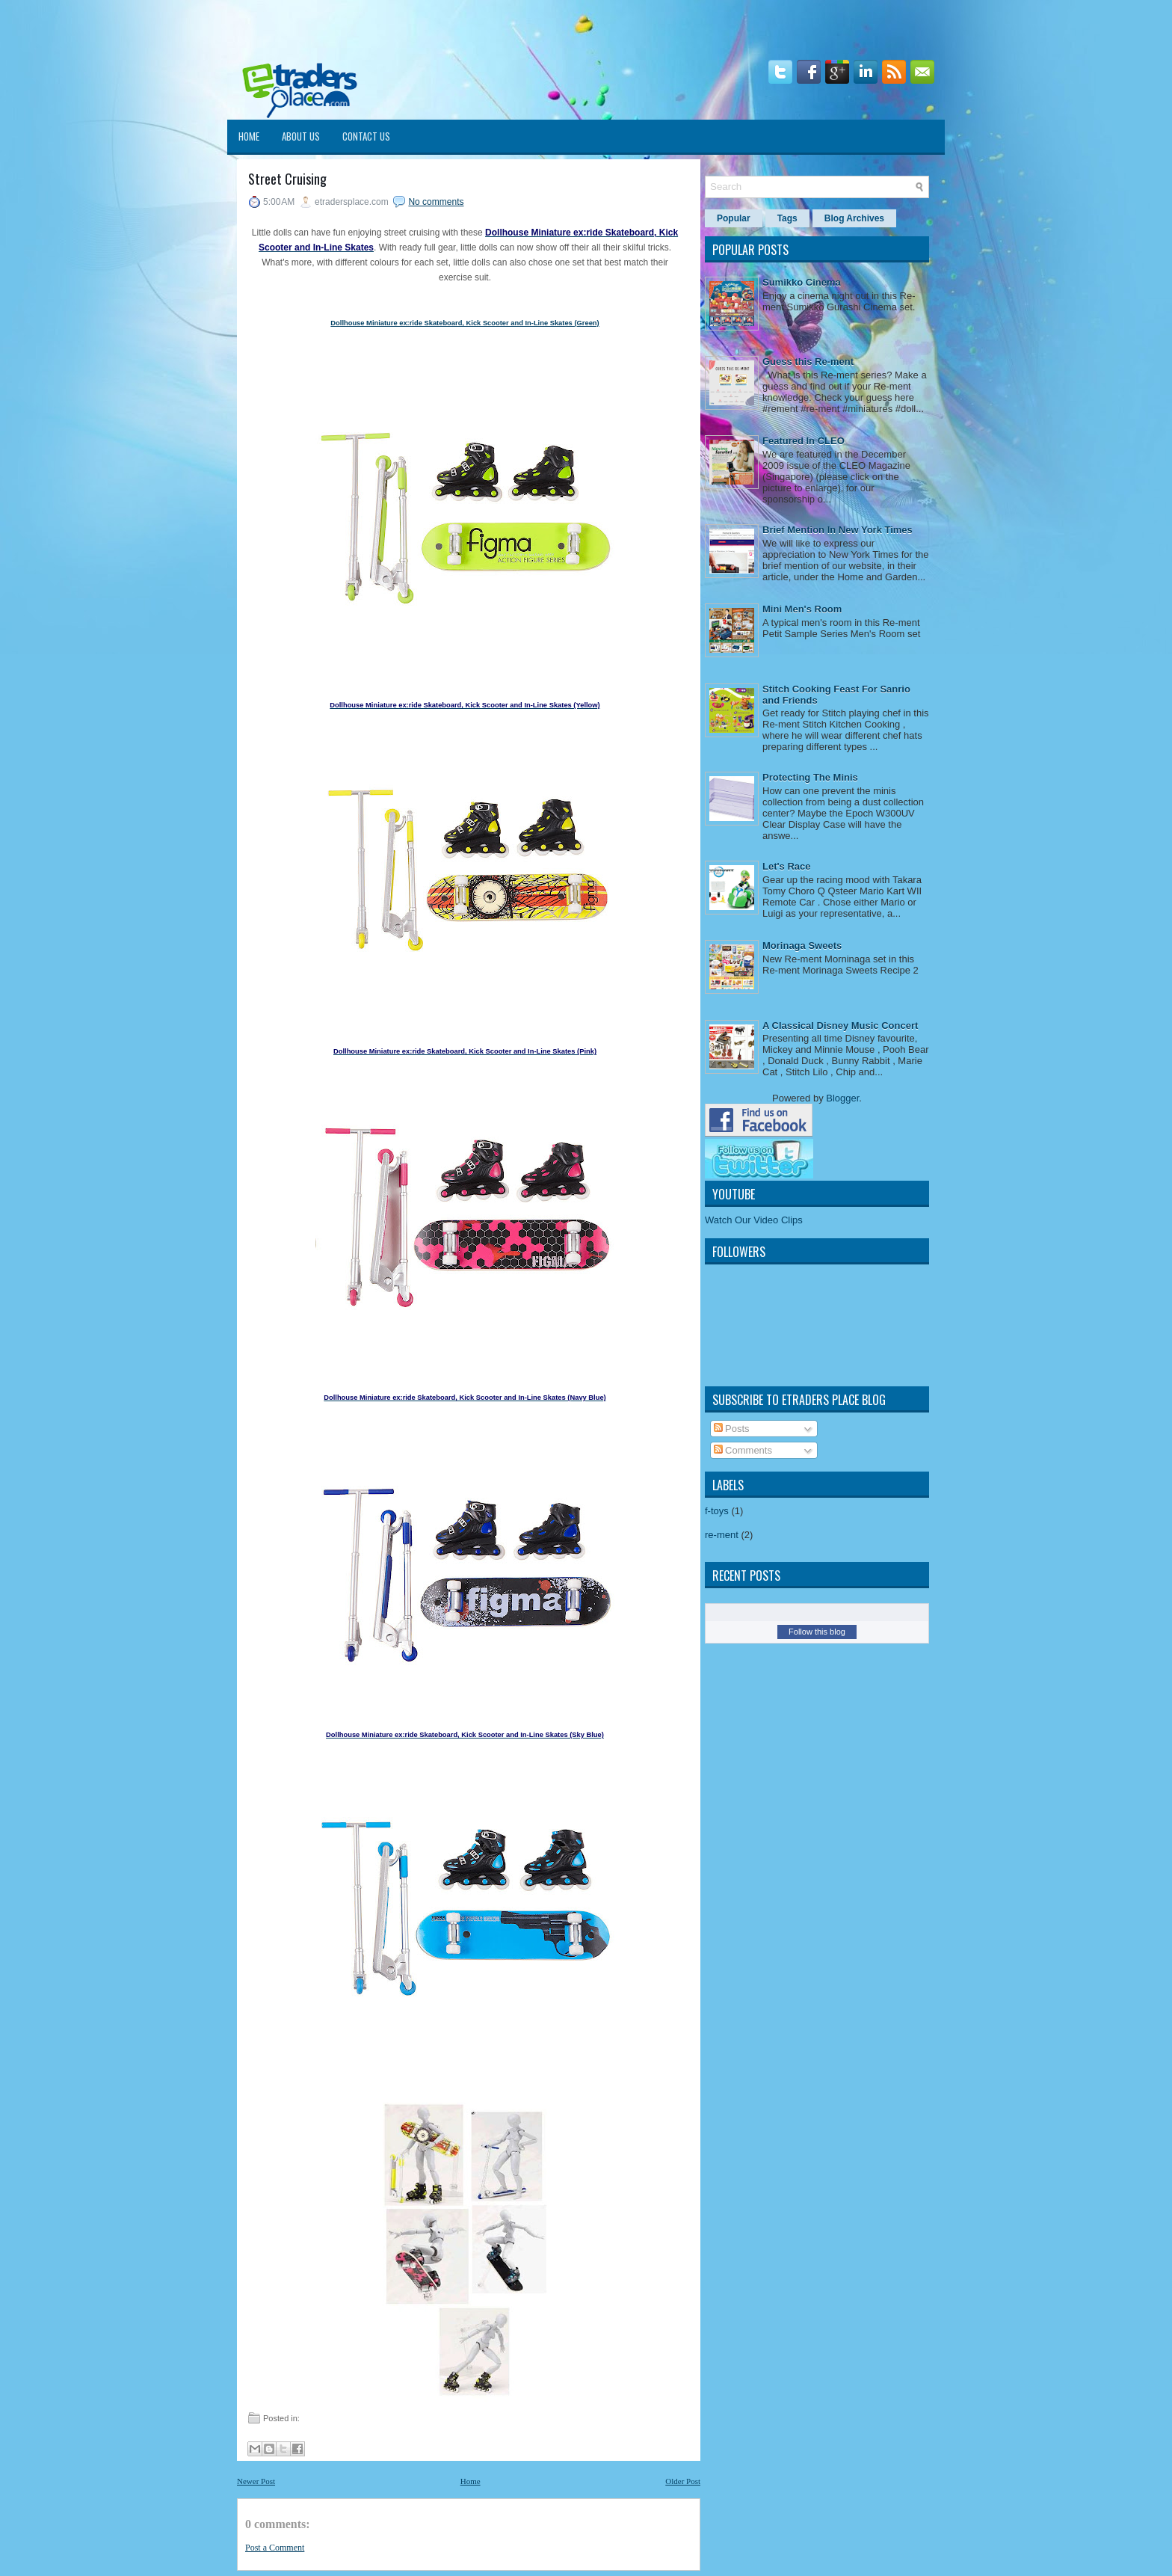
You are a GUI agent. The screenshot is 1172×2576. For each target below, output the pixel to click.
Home (248, 136)
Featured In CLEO (803, 440)
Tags (787, 218)
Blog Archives (854, 218)
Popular (733, 218)
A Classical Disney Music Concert (840, 1025)
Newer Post (256, 2481)
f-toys (717, 1510)
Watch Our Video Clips (754, 1220)
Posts (732, 1428)
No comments (435, 202)
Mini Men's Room (802, 609)
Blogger (842, 1098)
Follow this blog (817, 1631)
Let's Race (786, 866)
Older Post (682, 2481)
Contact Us (366, 136)
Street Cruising (287, 179)
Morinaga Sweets (802, 945)
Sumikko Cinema (801, 282)
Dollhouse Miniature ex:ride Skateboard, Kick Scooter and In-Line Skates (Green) (464, 323)
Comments (743, 1450)
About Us (301, 136)
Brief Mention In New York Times (837, 529)
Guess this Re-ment (808, 361)
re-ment (721, 1534)
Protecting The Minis (810, 777)
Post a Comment (274, 2547)
